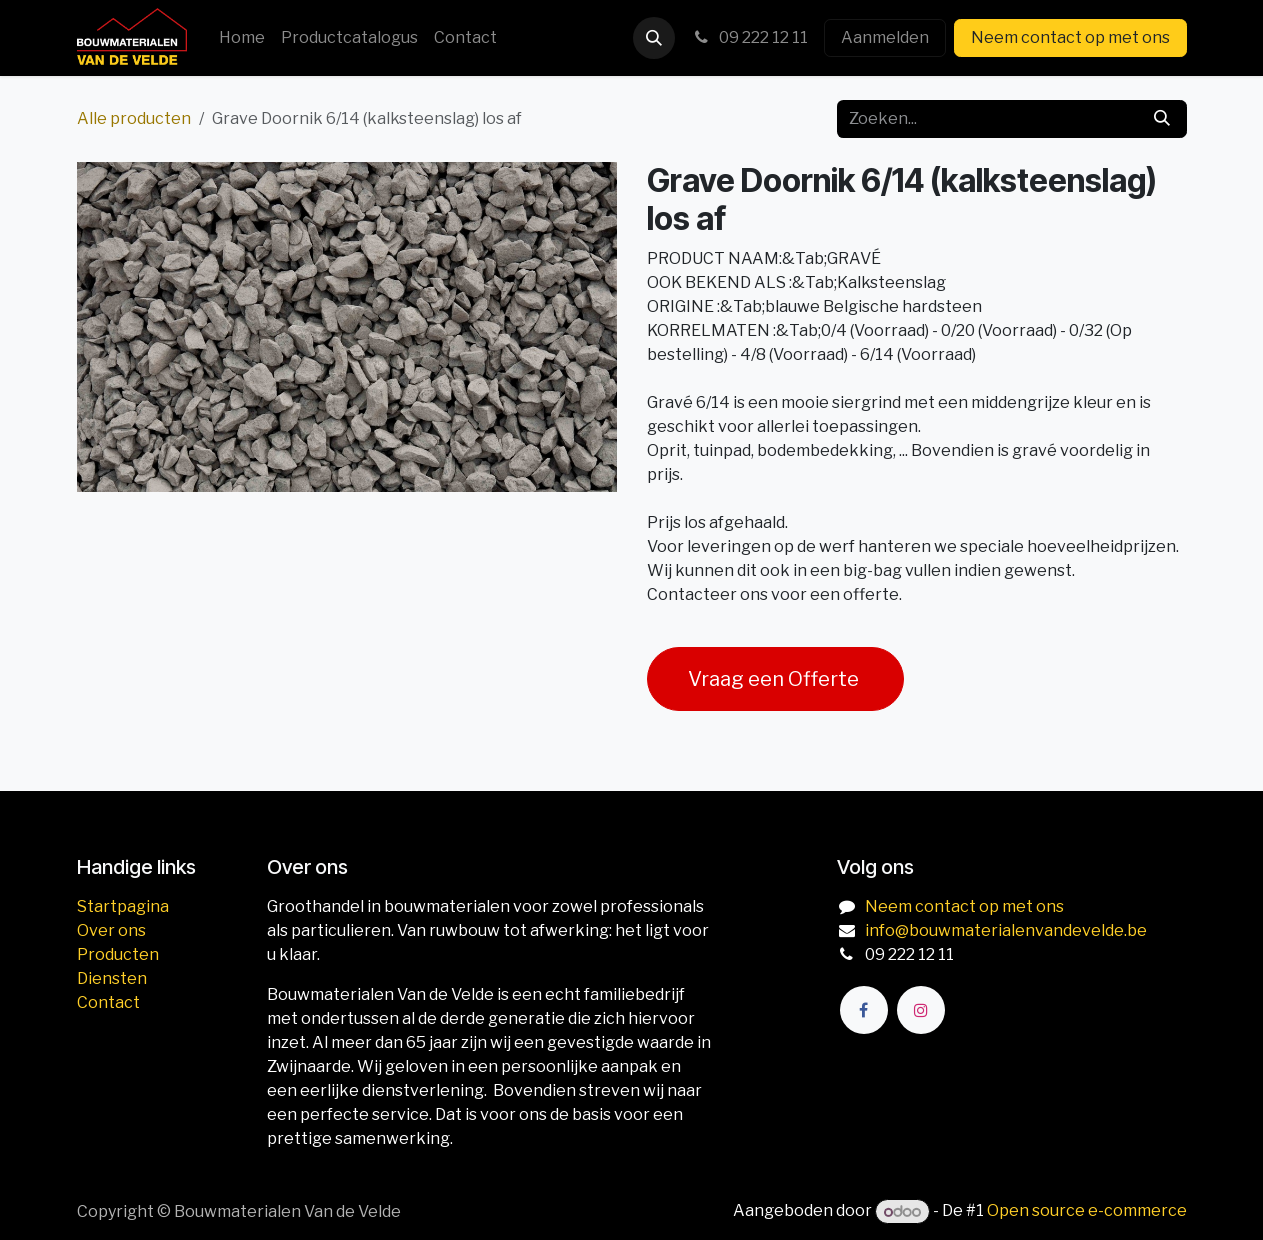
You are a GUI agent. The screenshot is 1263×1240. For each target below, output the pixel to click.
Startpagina (123, 906)
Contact (108, 1002)
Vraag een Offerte (775, 679)
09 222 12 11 (749, 37)
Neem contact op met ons (1070, 37)
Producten (118, 954)
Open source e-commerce (1087, 1211)
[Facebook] (864, 1010)
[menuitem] (242, 38)
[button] (654, 38)
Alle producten (134, 118)
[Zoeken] (1162, 119)
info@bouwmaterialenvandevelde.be (1006, 930)
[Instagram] (921, 1010)
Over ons (111, 930)
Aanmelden (885, 37)
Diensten (112, 978)
